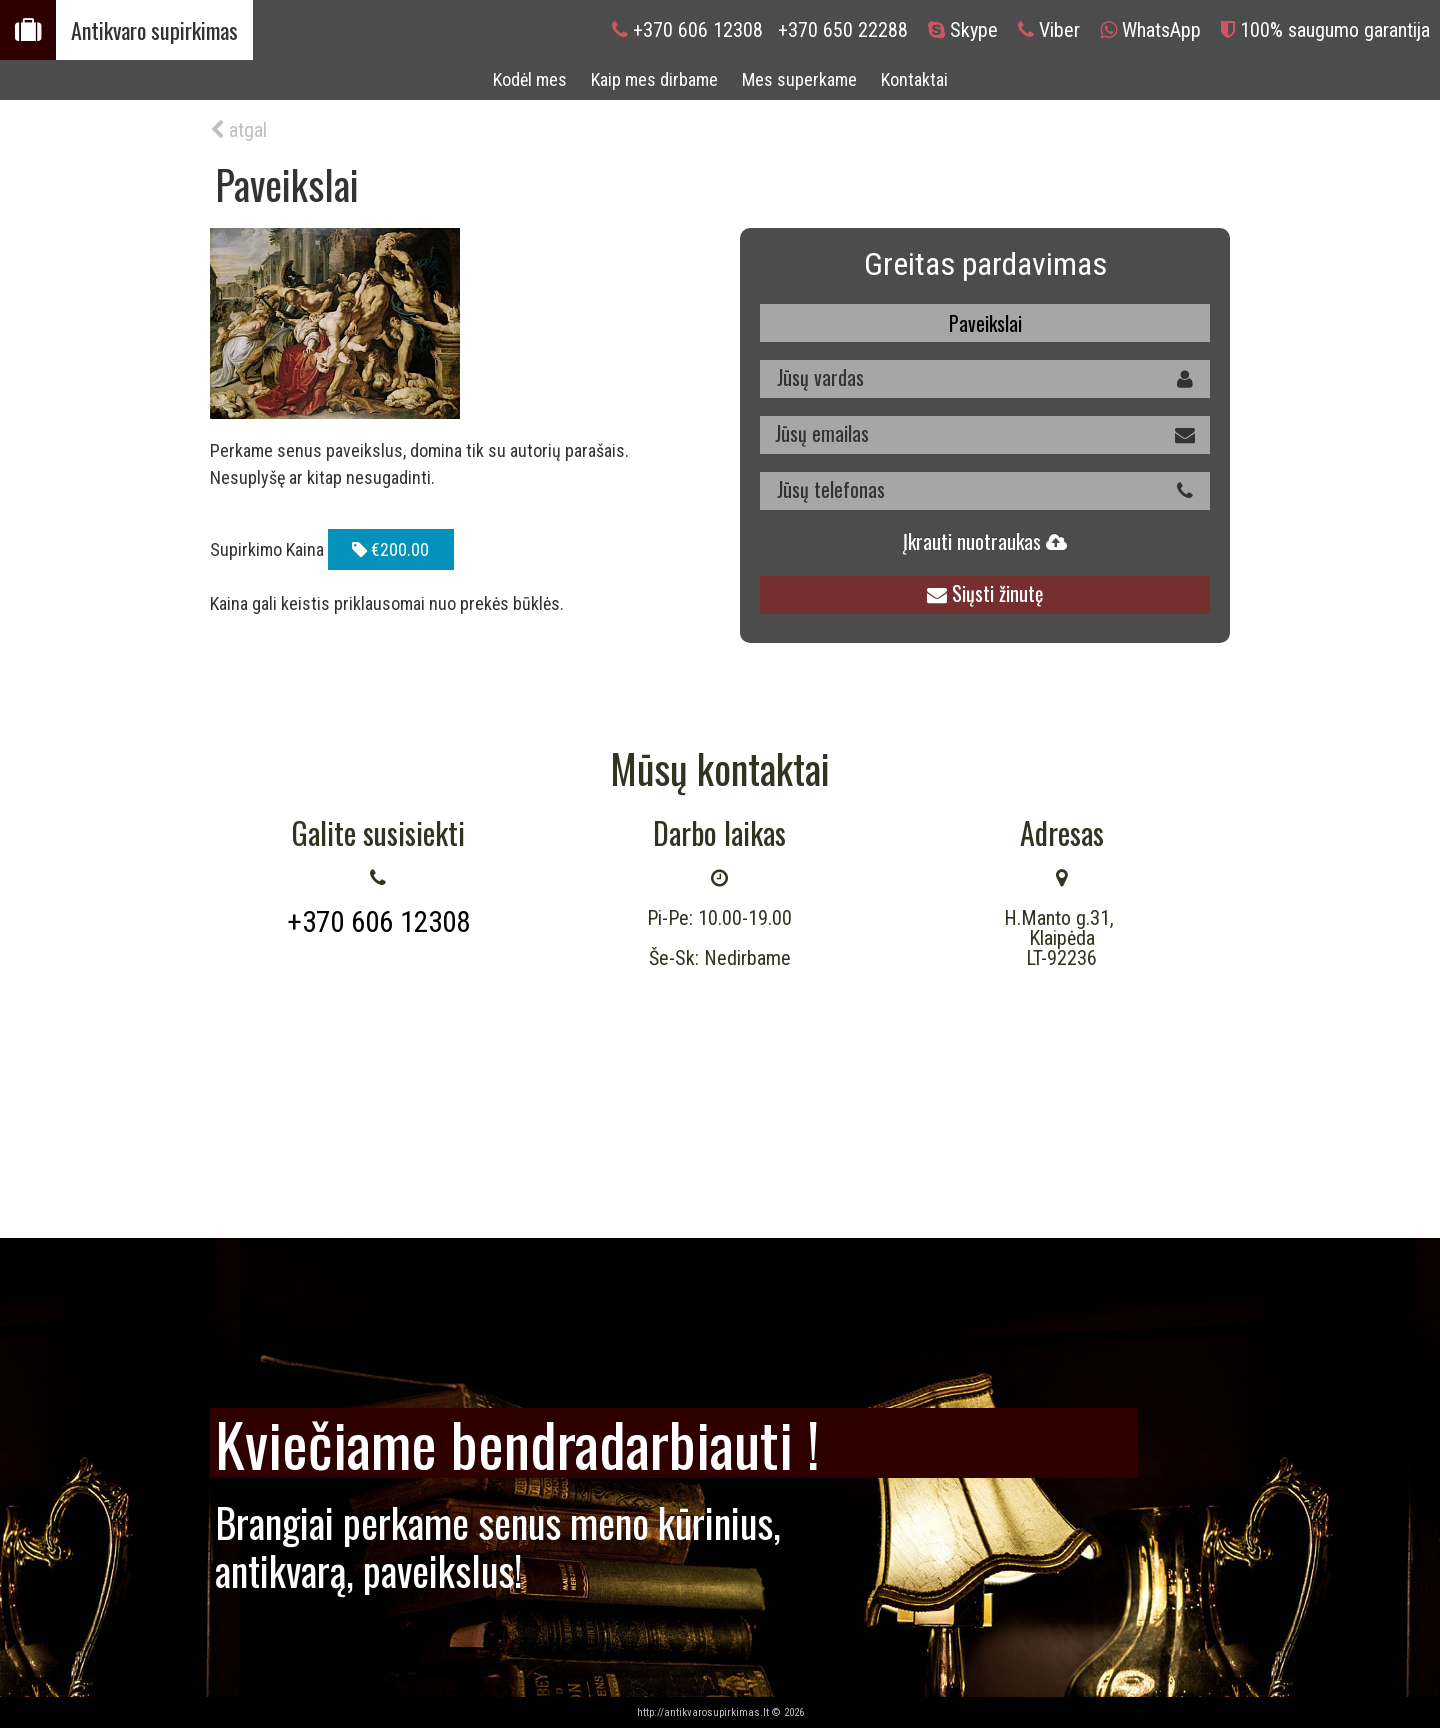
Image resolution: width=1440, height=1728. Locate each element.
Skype (974, 30)
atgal (238, 130)
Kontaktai (914, 79)
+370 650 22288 (843, 30)
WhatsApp (1161, 30)
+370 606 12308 (698, 30)
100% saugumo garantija (1335, 30)
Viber (1059, 30)
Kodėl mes (530, 79)
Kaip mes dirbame (654, 79)
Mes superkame (799, 79)
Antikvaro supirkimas (154, 30)
